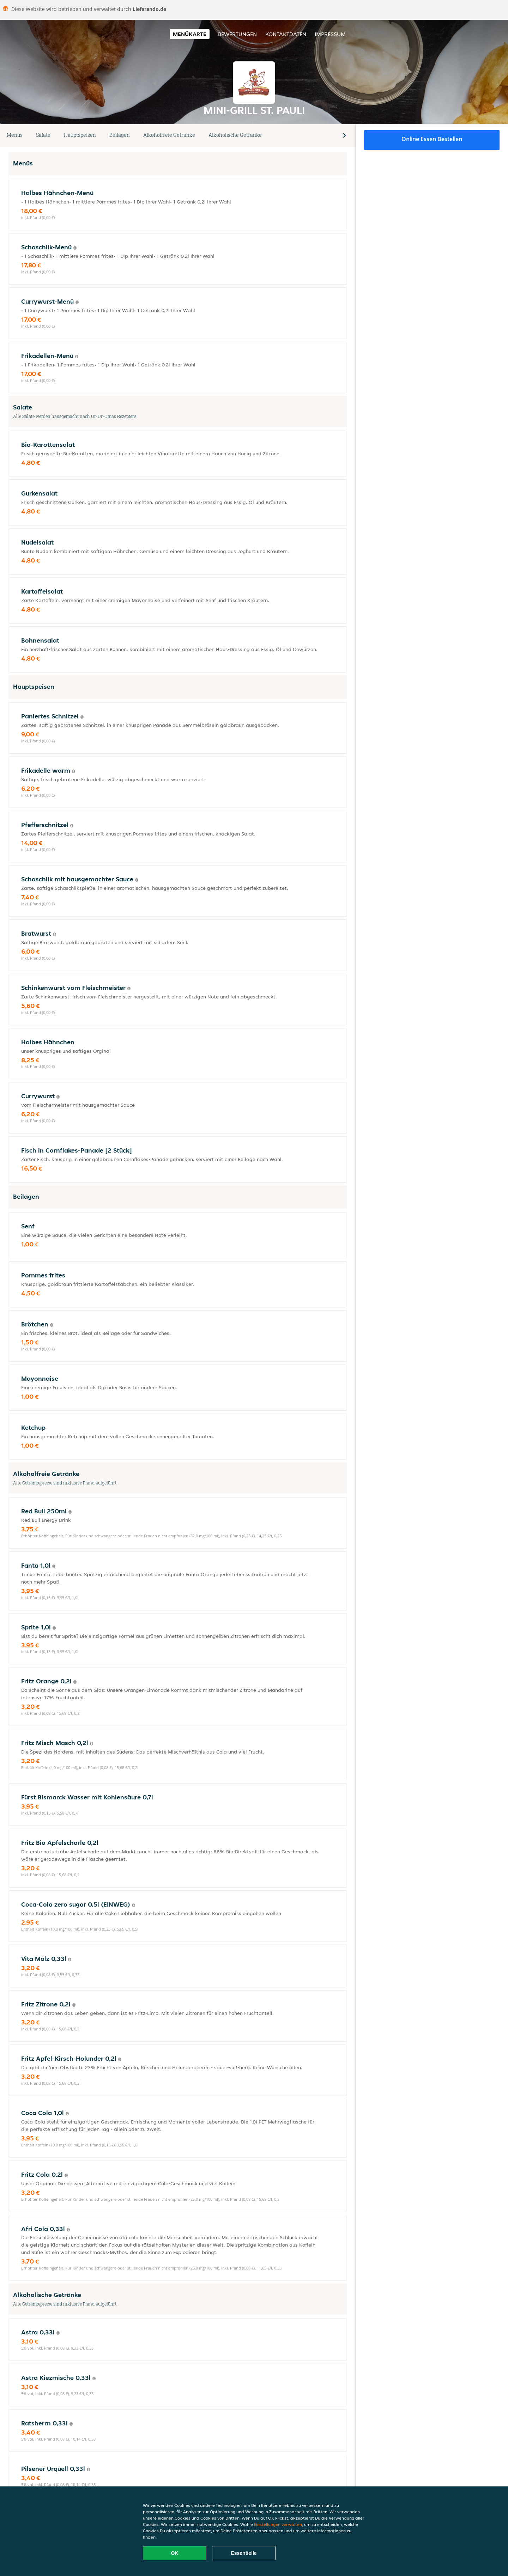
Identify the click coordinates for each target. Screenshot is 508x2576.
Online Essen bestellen (431, 139)
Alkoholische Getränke (235, 135)
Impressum (330, 34)
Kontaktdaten (285, 34)
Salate (43, 135)
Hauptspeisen (80, 135)
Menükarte (189, 34)
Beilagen (119, 135)
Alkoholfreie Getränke (169, 135)
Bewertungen (237, 34)
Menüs (15, 135)
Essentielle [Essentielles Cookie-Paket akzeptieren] (243, 2553)
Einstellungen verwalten (278, 2524)
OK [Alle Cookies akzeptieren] (175, 2553)
